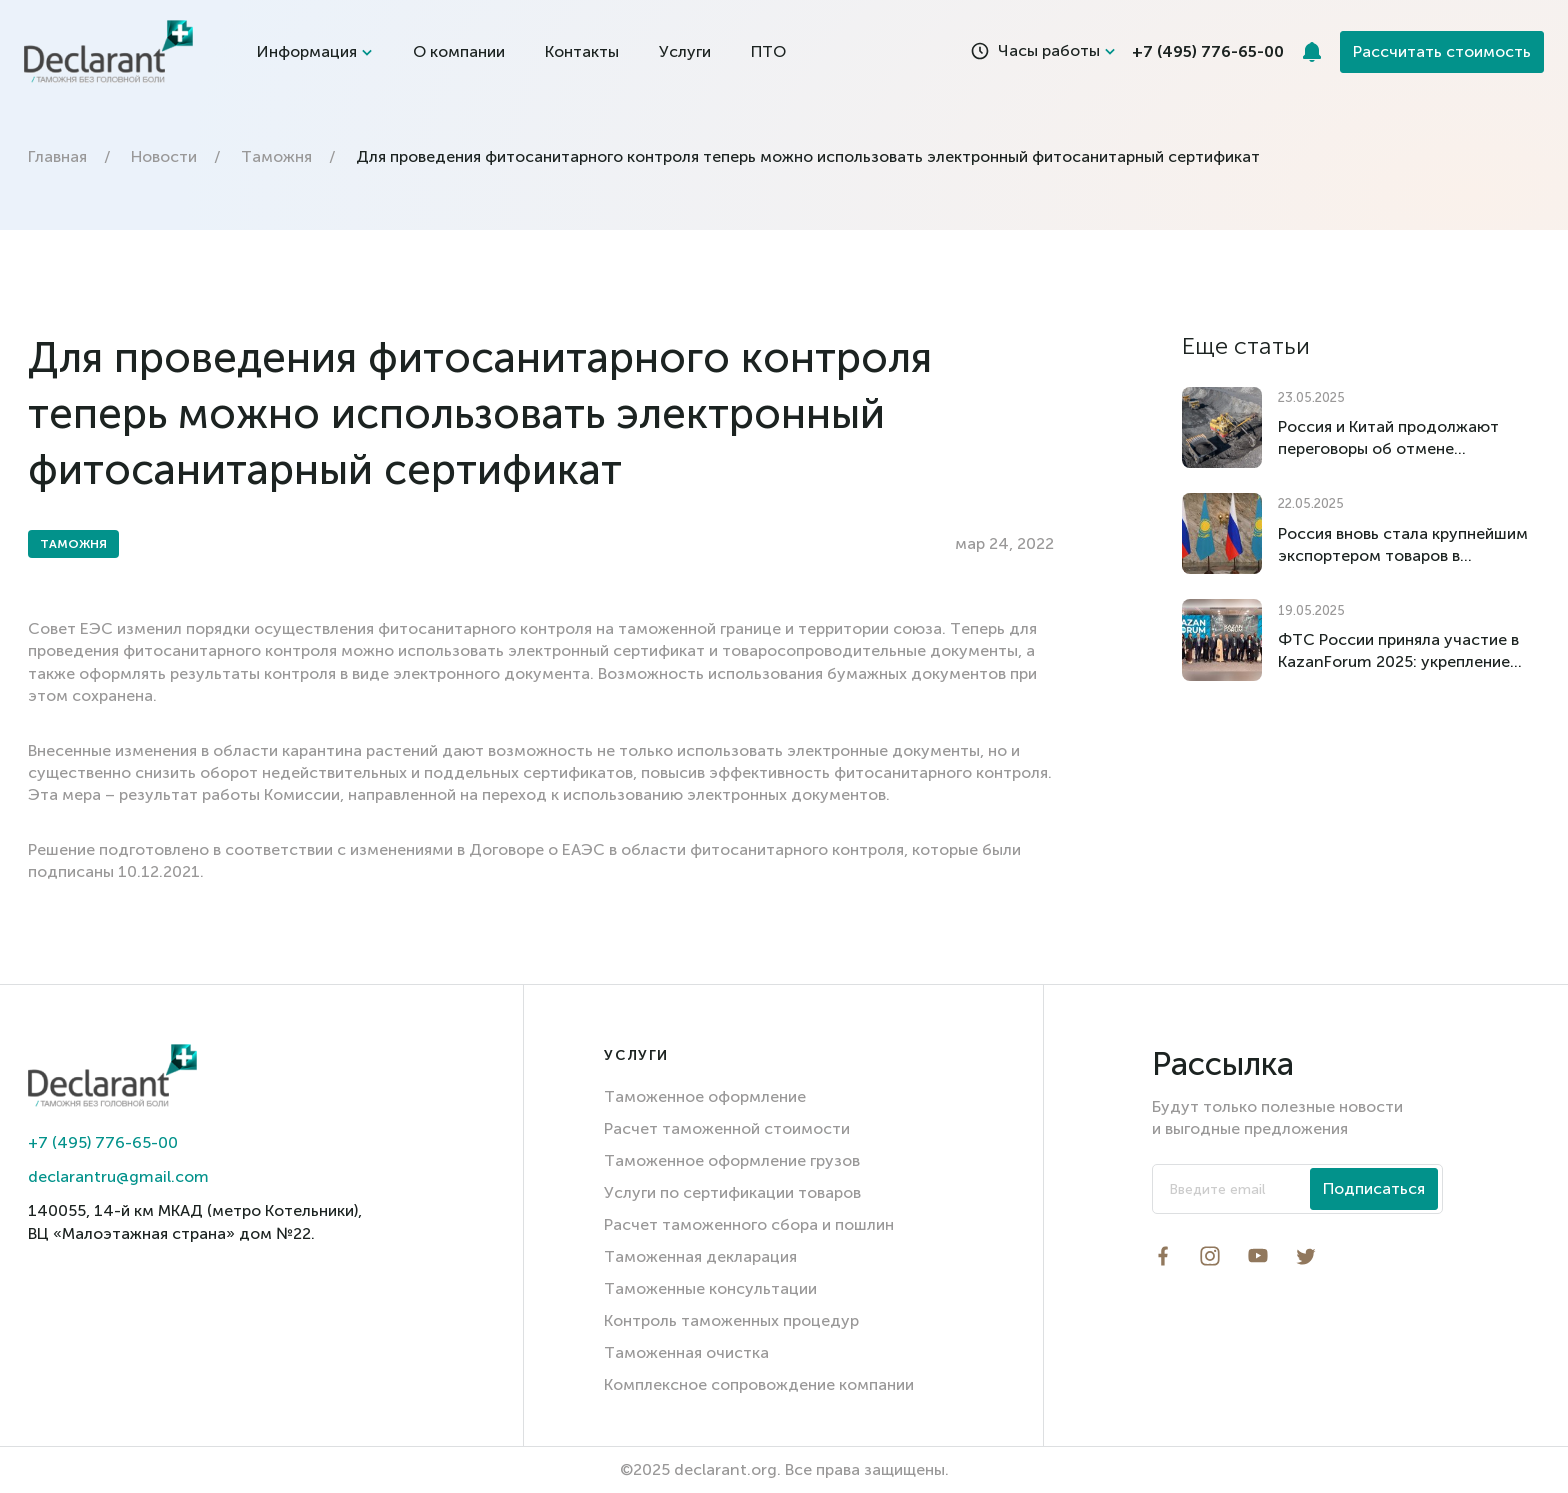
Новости (164, 156)
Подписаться (1374, 1188)
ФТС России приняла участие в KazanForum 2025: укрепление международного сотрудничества (1398, 651)
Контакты (582, 51)
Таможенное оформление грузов (732, 1160)
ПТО (768, 51)
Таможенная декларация (700, 1256)
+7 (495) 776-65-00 (103, 1142)
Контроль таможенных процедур (731, 1320)
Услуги (685, 51)
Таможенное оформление (705, 1096)
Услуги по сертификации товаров (732, 1192)
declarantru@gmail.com (118, 1176)
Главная (57, 156)
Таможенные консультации (710, 1288)
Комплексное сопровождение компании (759, 1384)
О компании (459, 51)
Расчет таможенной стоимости (727, 1128)
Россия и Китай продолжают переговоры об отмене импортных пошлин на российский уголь (1388, 438)
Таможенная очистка (686, 1352)
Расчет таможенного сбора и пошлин (749, 1224)
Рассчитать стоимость (1442, 51)
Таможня (276, 156)
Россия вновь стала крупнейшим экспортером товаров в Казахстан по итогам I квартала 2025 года (1403, 545)
